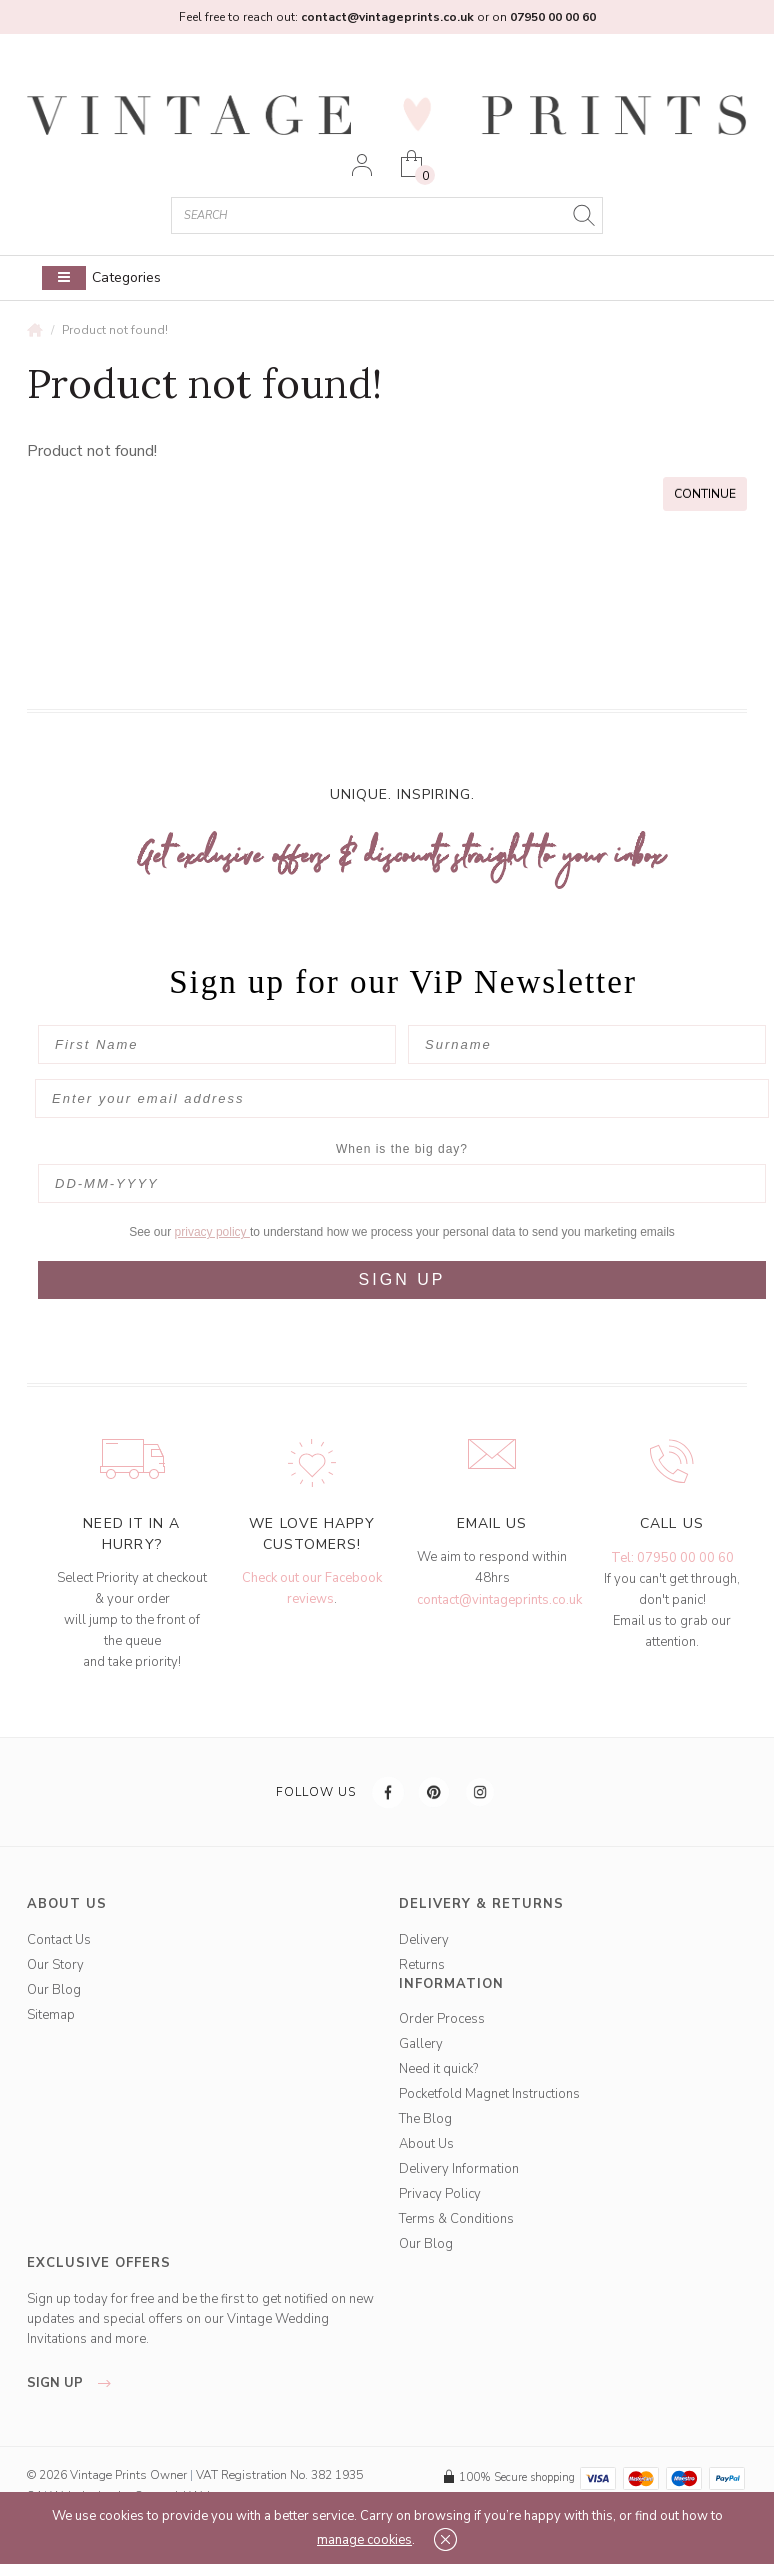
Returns (422, 1965)
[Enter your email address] (402, 1098)
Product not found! (115, 330)
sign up (74, 2383)
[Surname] (587, 1044)
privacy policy (212, 1232)
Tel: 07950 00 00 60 (672, 1558)
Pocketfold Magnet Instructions (489, 2094)
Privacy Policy (440, 2194)
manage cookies (364, 2540)
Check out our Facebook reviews (312, 1588)
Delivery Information (459, 2169)
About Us (426, 2144)
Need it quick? (438, 2069)
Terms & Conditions (456, 2219)
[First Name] (217, 1044)
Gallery (421, 2044)
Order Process (442, 2019)
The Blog (425, 2119)
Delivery (424, 1940)
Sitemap (51, 2015)
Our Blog (54, 1990)
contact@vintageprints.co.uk (499, 1600)
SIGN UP (402, 1279)
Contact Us (59, 1940)
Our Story (55, 1965)
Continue (705, 494)
